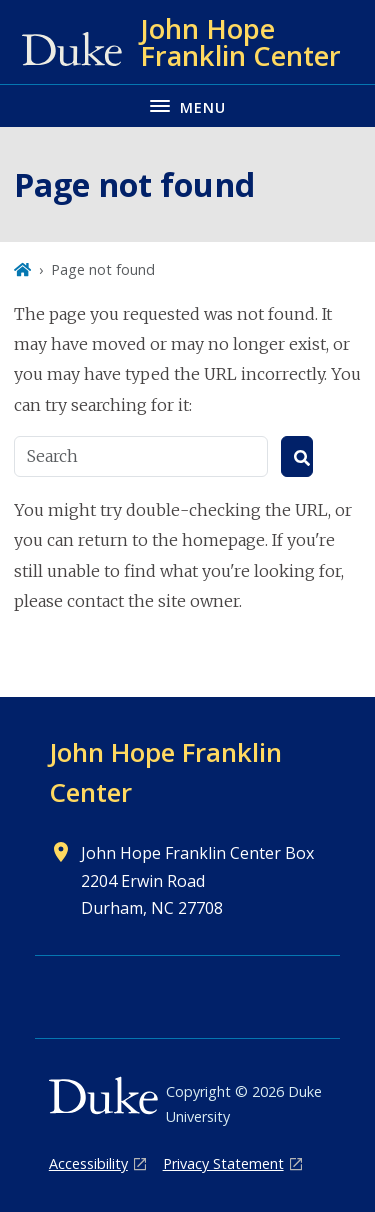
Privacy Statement (223, 1163)
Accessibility (88, 1163)
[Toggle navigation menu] (187, 105)
